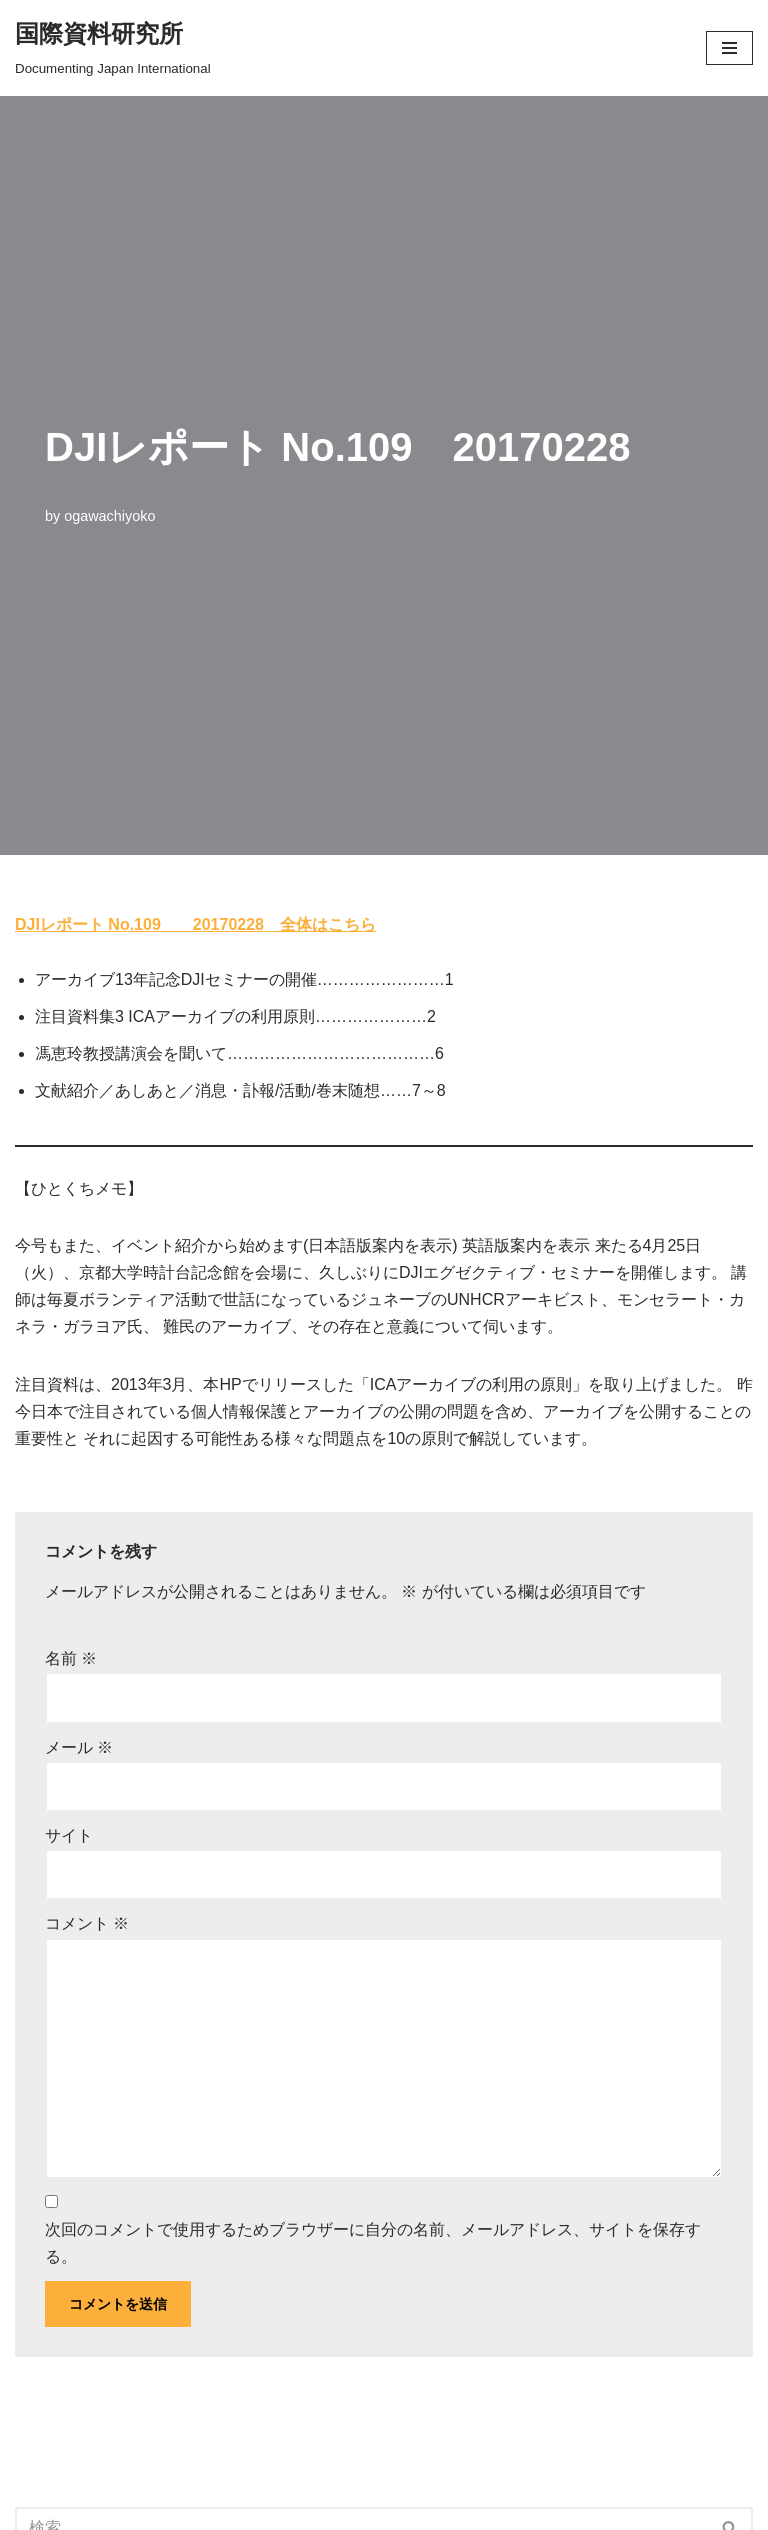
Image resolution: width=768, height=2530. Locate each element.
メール (79, 1747)
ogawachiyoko (109, 516)
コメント (87, 1923)
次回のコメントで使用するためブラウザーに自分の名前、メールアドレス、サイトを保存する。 (373, 2243)
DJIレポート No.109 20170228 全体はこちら (195, 924)
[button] (729, 48)
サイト (69, 1835)
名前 (71, 1658)
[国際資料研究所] (113, 48)
